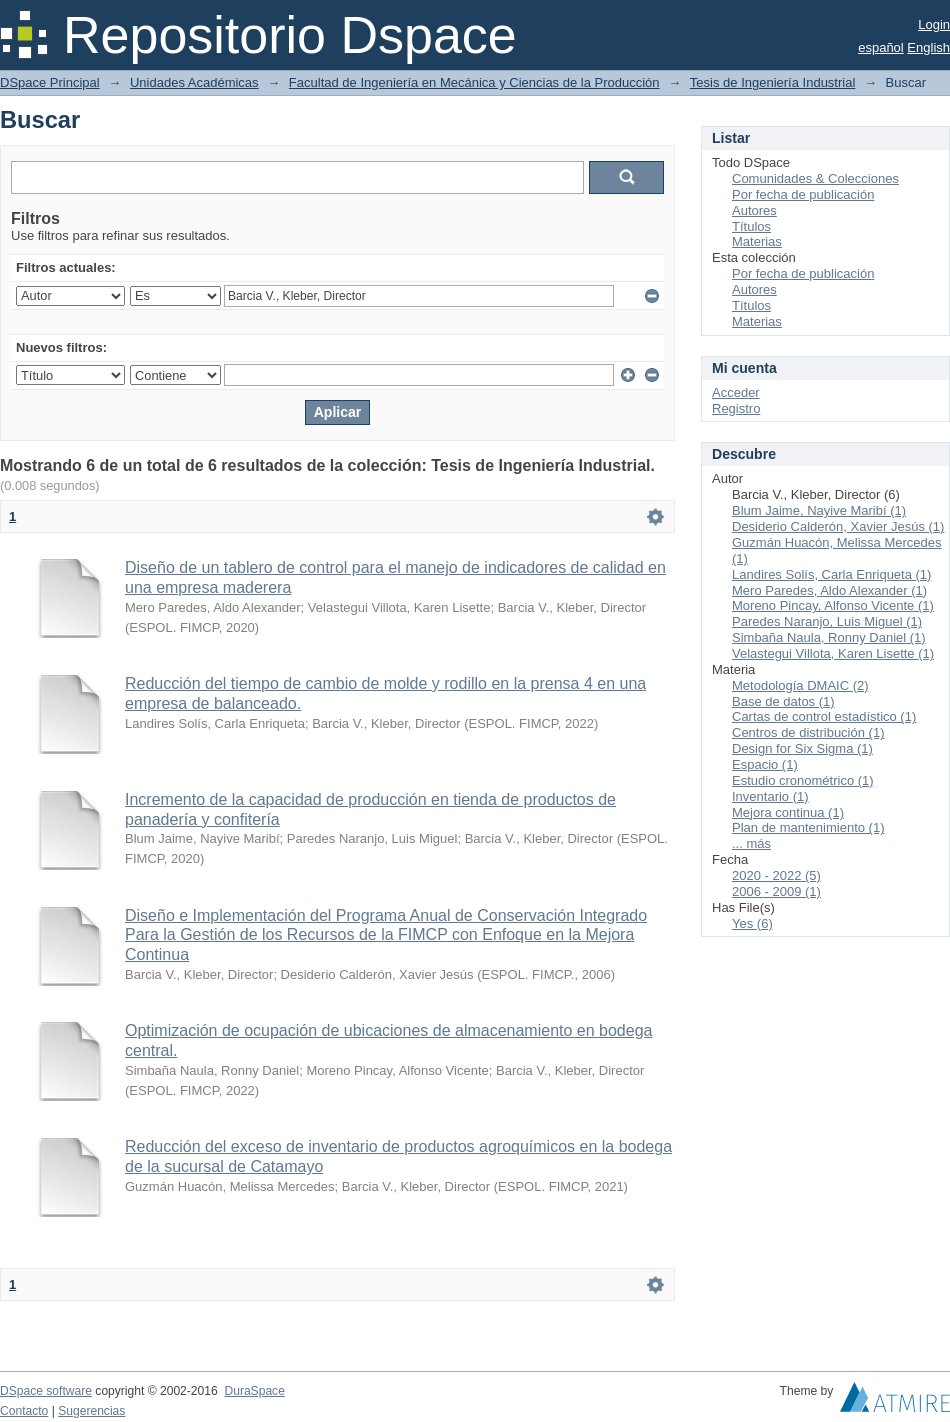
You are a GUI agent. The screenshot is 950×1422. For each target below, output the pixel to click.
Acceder (736, 392)
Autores (754, 210)
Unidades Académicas (194, 82)
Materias (757, 241)
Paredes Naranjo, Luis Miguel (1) (827, 621)
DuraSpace (254, 1391)
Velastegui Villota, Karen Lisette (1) (833, 653)
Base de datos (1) (783, 701)
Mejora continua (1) (788, 812)
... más (751, 843)
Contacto (24, 1411)
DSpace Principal (50, 82)
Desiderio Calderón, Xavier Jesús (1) (838, 526)
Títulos (751, 226)
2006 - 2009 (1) (776, 891)
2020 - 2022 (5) (776, 875)
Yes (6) (752, 923)
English (928, 47)
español (881, 47)
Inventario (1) (770, 796)
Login (934, 24)
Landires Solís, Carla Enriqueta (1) (831, 574)
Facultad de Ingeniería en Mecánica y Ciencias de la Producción (474, 82)
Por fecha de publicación (803, 194)
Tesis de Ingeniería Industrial (772, 82)
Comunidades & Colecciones (815, 178)
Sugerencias (91, 1411)
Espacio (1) (765, 764)
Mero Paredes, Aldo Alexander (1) (829, 590)
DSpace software (46, 1391)
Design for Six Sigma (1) (802, 748)
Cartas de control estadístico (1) (824, 716)
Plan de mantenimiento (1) (808, 827)
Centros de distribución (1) (808, 732)
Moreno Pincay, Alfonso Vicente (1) (833, 605)
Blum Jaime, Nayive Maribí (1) (819, 510)
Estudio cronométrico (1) (803, 780)
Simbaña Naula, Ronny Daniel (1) (829, 637)
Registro (736, 408)
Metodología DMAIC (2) (800, 685)
